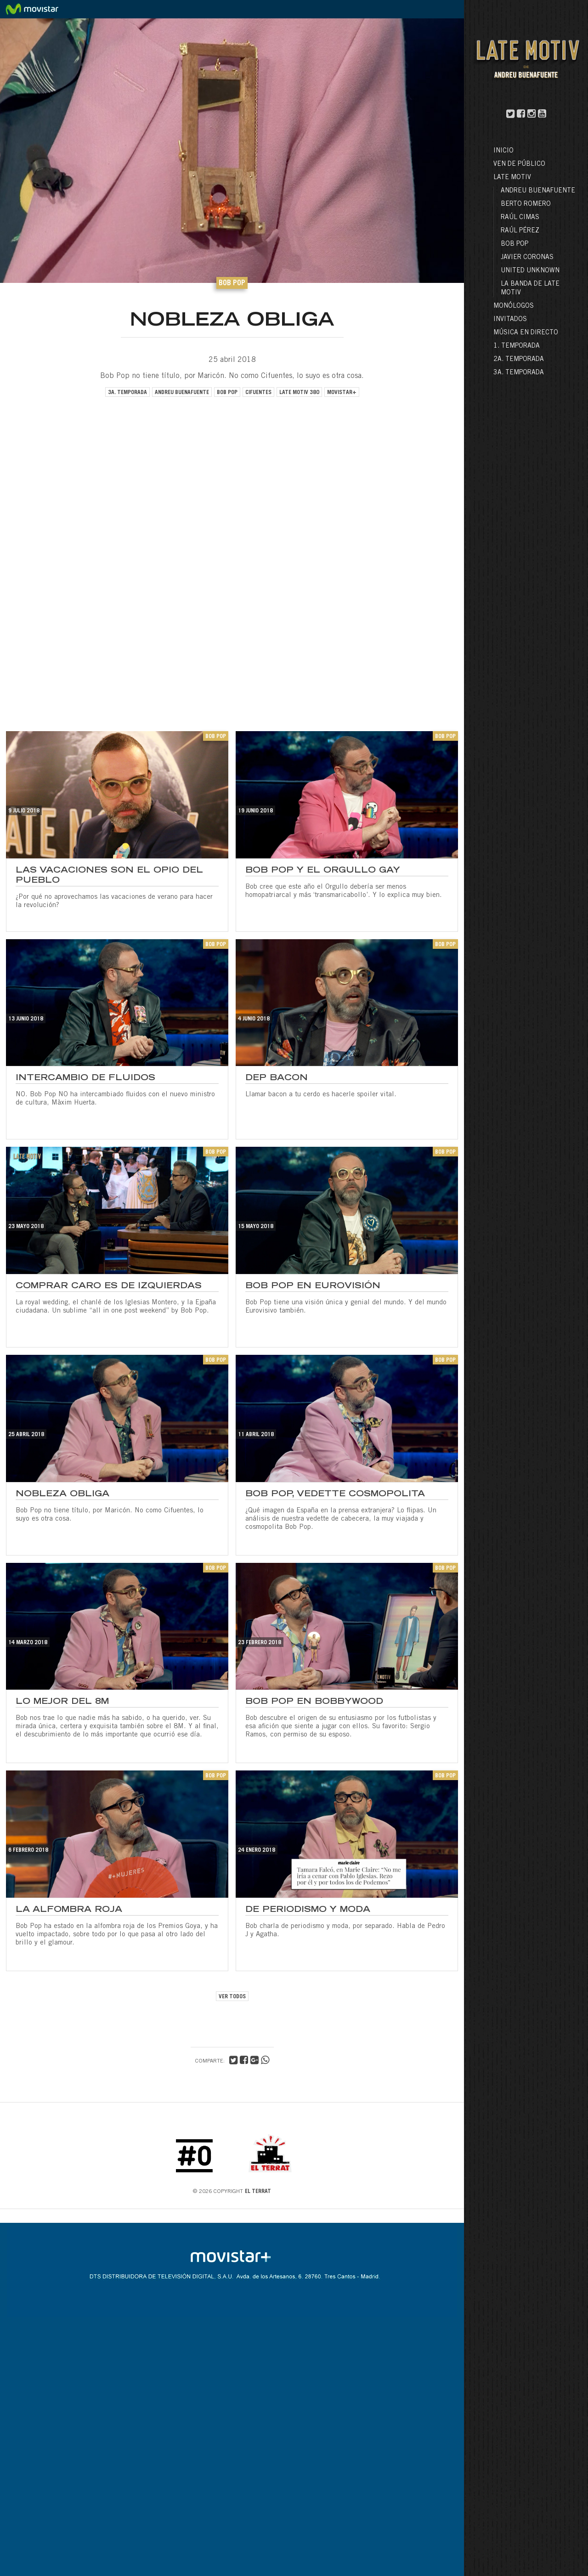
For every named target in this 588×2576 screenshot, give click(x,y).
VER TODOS (232, 1997)
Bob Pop (514, 244)
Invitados (510, 319)
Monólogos (513, 306)
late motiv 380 (299, 392)
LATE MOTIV (512, 178)
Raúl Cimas (520, 217)
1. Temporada (516, 346)
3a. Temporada (518, 373)
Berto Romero (526, 204)
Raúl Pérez (520, 231)
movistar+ (341, 392)
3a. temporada (127, 392)
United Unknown (530, 271)
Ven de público (519, 164)
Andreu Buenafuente (538, 191)
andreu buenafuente (182, 392)
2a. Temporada (518, 359)
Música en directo (525, 333)
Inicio (503, 151)
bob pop (227, 392)
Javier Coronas (527, 257)
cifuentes (258, 392)
